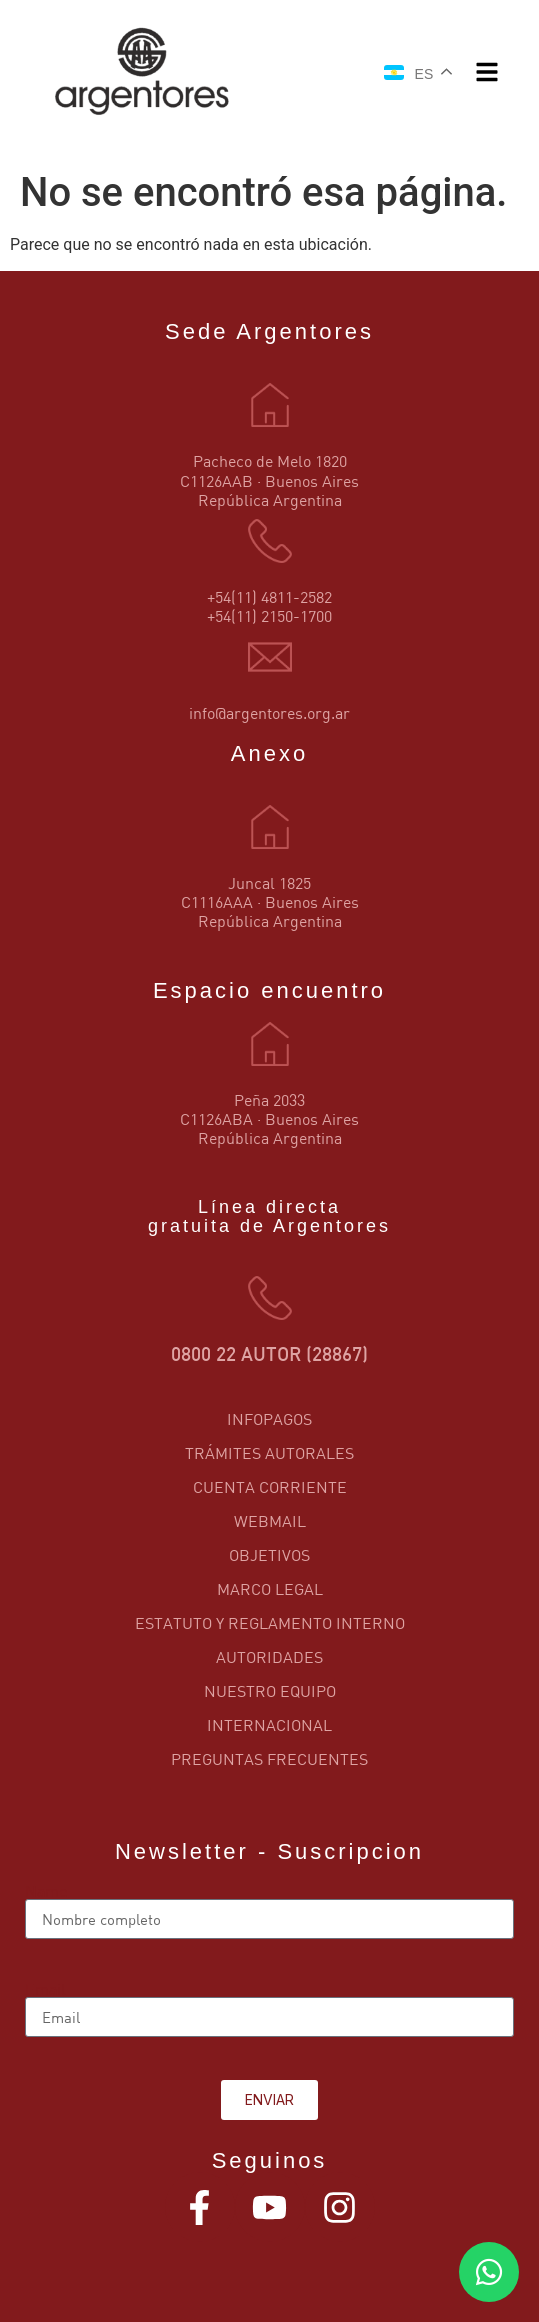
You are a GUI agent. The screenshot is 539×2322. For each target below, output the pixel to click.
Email (45, 1989)
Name (46, 1891)
